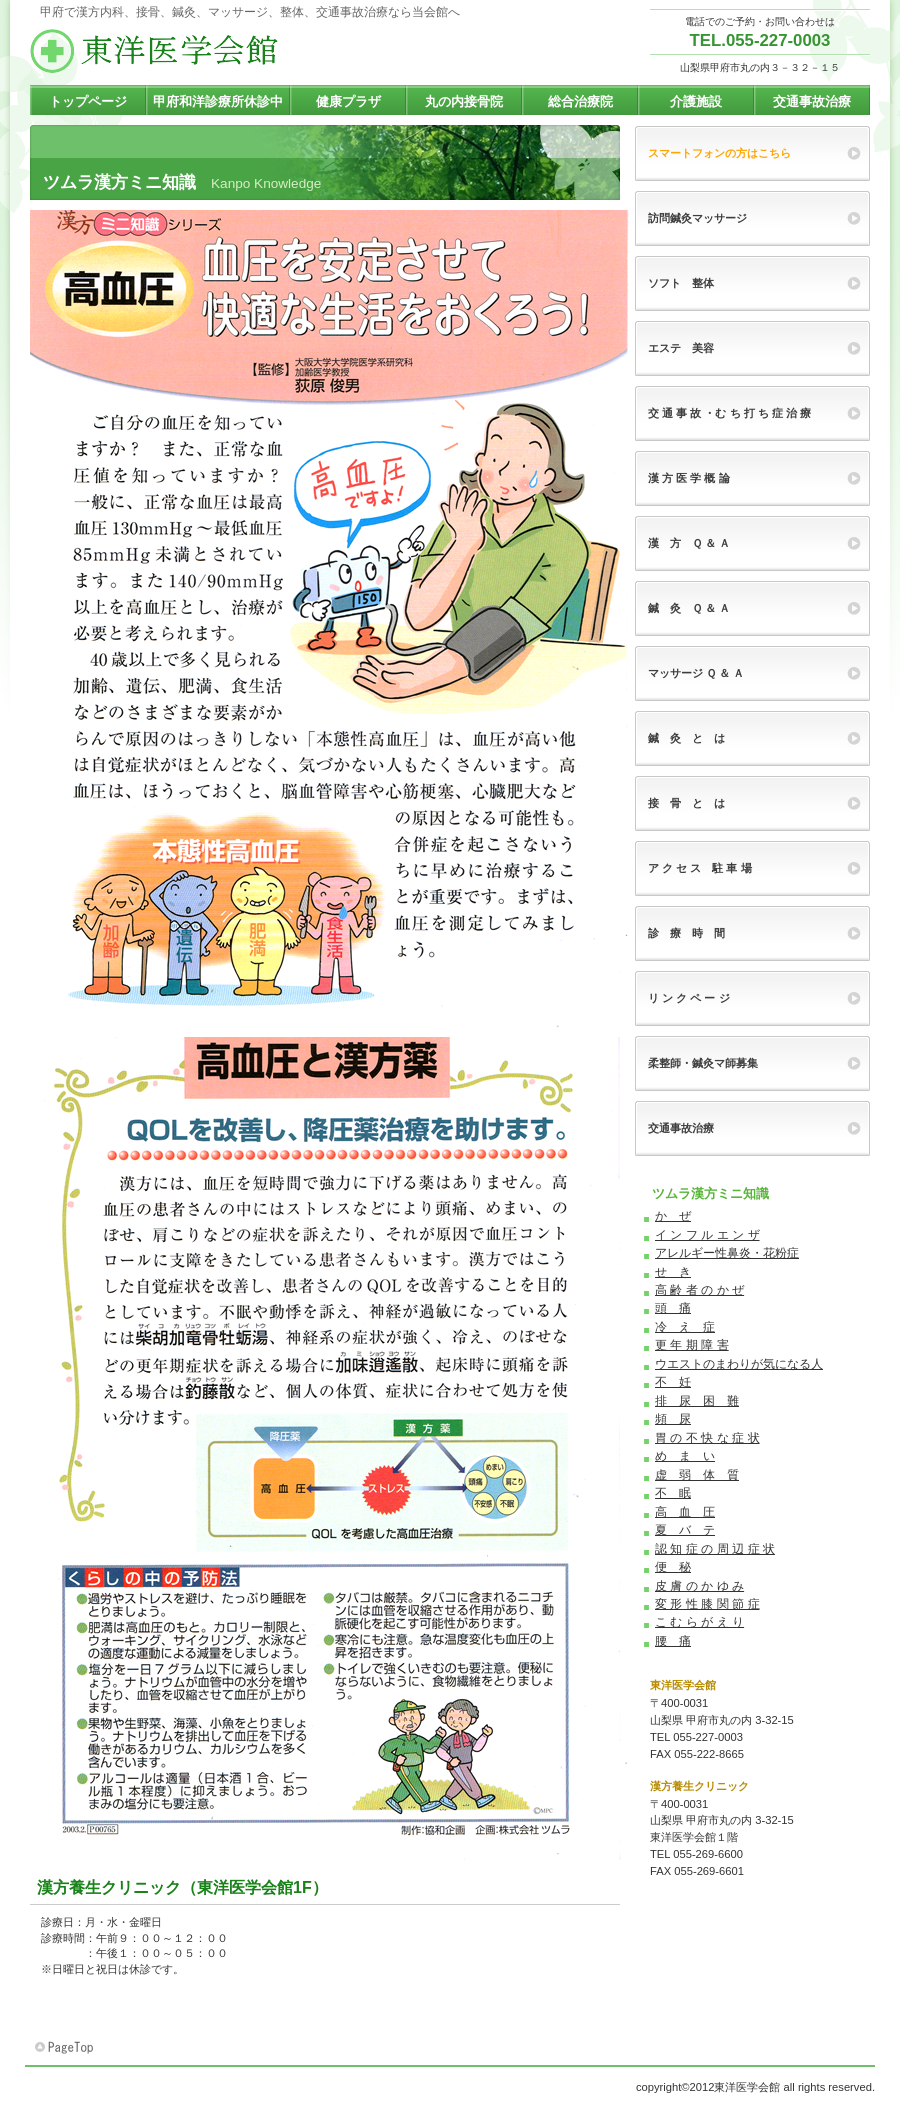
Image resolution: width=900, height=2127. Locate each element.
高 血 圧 (685, 1512)
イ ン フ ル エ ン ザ (707, 1235)
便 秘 (673, 1567)
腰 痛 (673, 1641)
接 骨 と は (686, 803)
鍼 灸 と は (686, 738)
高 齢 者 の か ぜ (699, 1290)
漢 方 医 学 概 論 (689, 478)
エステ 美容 (681, 348)
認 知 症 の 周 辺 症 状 (715, 1549)
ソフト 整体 (681, 283)
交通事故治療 (681, 1128)
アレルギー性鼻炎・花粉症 (727, 1253)
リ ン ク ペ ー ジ (689, 998)
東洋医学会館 (230, 51)
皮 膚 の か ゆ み (699, 1586)
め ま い (685, 1456)
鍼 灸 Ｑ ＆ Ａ (689, 608)
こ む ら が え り (699, 1622)
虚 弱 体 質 (697, 1475)
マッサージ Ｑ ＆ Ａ (696, 673)
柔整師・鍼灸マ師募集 (703, 1063)
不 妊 (673, 1382)
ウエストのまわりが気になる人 (739, 1364)
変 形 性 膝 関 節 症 (707, 1604)
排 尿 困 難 (697, 1401)
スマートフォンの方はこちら (719, 153)
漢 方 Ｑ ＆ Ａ (689, 543)
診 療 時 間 (686, 933)
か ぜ (673, 1216)
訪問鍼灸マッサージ (697, 218)
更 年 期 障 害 (692, 1345)
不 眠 (673, 1493)
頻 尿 (673, 1419)
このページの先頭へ (66, 2048)
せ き (673, 1272)
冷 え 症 (685, 1327)
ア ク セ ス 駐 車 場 (700, 868)
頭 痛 (673, 1308)
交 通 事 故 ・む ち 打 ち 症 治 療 (729, 413)
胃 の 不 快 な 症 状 (707, 1438)
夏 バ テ (685, 1530)
